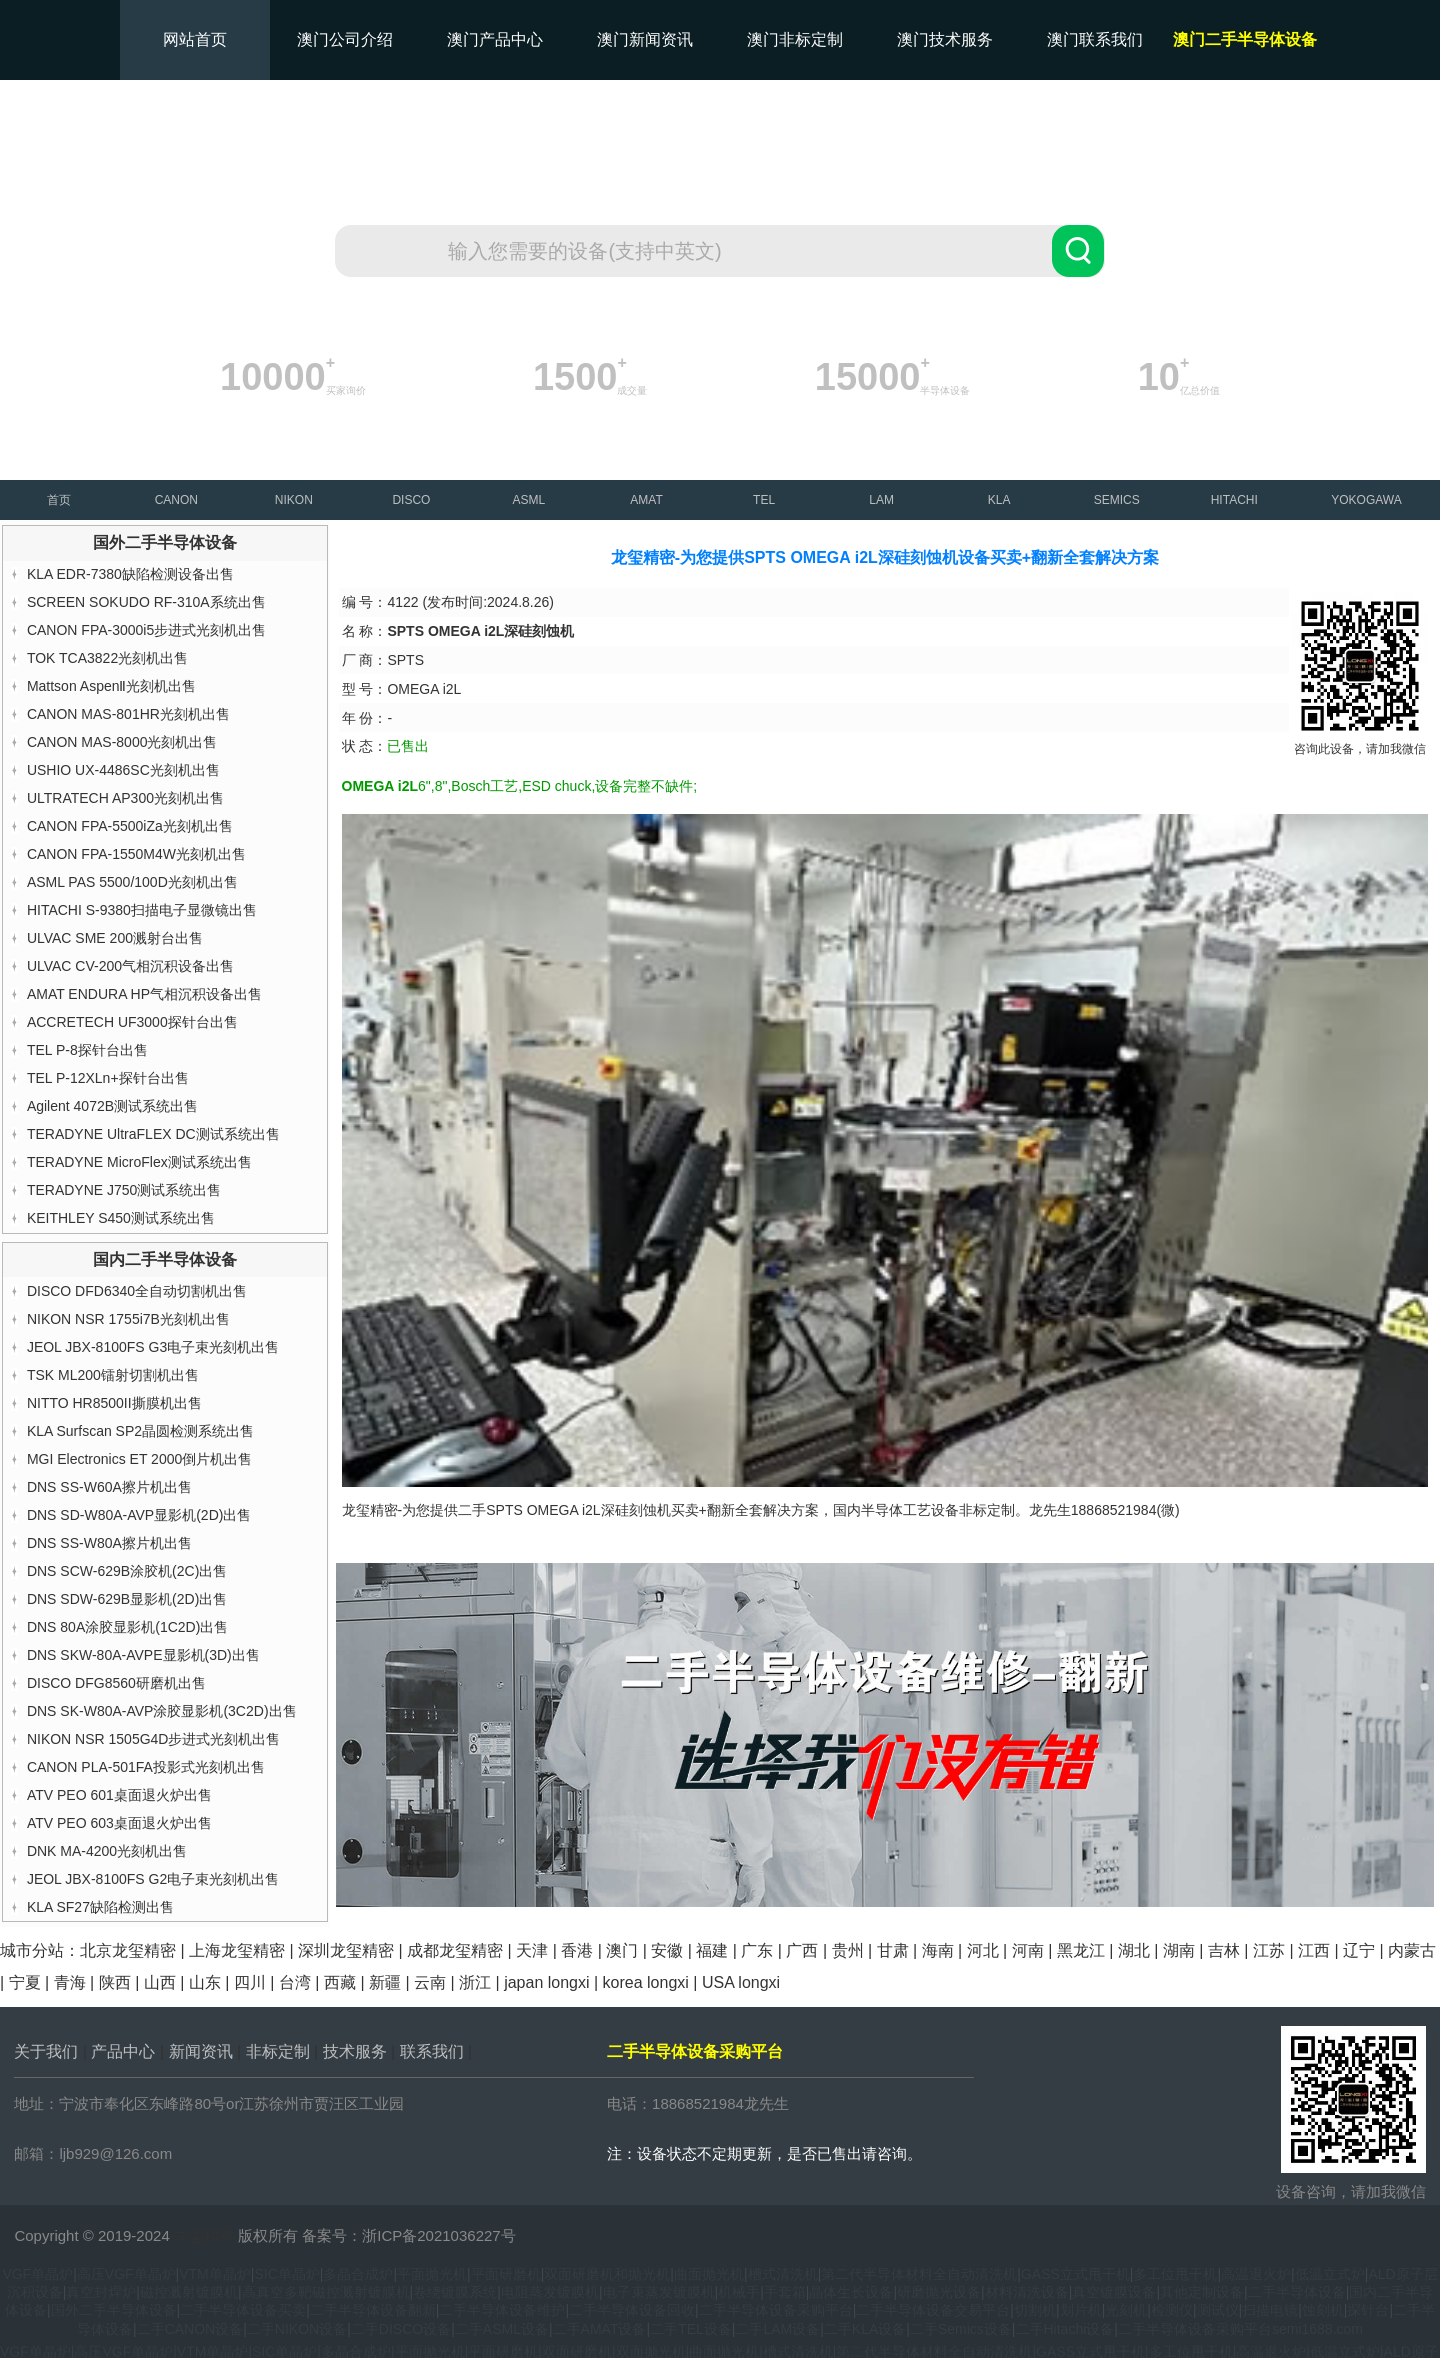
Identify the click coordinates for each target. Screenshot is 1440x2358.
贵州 (848, 1950)
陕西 (115, 1982)
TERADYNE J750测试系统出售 (124, 1190)
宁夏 (25, 1982)
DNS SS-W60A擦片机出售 (109, 1487)
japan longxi (546, 1982)
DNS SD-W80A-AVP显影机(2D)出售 (139, 1515)
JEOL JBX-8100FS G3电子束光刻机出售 (153, 1347)
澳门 (622, 1950)
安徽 (667, 1950)
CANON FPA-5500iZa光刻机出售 (130, 826)
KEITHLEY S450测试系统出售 (121, 1218)
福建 (712, 1950)
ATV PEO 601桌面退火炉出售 (119, 1795)
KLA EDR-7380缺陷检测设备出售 (130, 574)
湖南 (1179, 1950)
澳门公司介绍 (345, 39)
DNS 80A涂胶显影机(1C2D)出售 (127, 1627)
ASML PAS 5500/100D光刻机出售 (132, 882)
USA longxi (741, 1982)
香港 (577, 1950)
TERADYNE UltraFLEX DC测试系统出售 (153, 1134)
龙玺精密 (204, 2235)
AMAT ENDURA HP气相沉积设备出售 (144, 994)
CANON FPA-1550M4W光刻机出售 (136, 854)
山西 (160, 1982)
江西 (1314, 1950)
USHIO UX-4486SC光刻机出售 (123, 770)
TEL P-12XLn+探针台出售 (108, 1078)
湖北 (1134, 1950)
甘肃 (893, 1950)
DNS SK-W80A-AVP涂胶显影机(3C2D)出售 (162, 1711)
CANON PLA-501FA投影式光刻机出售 (146, 1767)
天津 (532, 1950)
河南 (1028, 1950)
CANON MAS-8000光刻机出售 (122, 742)
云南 (430, 1982)
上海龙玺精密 (237, 1950)
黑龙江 (1081, 1950)
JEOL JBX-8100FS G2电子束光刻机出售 (153, 1879)
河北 (983, 1950)
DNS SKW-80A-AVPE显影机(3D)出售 (143, 1655)
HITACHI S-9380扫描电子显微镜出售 (142, 910)
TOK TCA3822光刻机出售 (107, 658)
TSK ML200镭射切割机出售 (113, 1375)
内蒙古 (1412, 1950)
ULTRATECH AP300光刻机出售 (125, 798)
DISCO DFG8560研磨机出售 (116, 1683)
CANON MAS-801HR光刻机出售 (128, 714)
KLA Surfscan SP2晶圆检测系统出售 (140, 1431)
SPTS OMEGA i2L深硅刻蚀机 (578, 1510)
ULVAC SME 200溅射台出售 (115, 938)
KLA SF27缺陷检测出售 (100, 1907)
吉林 (1224, 1950)
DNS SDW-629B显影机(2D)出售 (127, 1599)
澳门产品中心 (495, 39)
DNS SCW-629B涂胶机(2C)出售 (127, 1571)
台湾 (295, 1982)
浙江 (475, 1982)
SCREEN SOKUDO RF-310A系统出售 (146, 602)
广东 (757, 1950)
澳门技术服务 (945, 39)
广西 (802, 1950)
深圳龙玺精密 (346, 1950)
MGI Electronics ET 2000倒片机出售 (139, 1459)
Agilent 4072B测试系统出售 (112, 1106)
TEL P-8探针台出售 (87, 1050)
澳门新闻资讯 (645, 39)
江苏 (1269, 1950)
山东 (205, 1982)
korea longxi (646, 1982)
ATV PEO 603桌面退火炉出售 (119, 1823)
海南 (938, 1950)
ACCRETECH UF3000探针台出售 (132, 1022)
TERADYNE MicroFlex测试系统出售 (139, 1162)
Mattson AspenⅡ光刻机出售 (112, 686)
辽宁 (1359, 1950)
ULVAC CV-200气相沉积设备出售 (130, 966)
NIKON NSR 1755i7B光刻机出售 (128, 1319)
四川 (250, 1982)
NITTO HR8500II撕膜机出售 (114, 1403)
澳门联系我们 (1095, 39)
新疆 (385, 1982)
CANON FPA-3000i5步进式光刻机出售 (146, 630)
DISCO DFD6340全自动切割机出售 (137, 1291)
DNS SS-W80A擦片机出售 (109, 1543)
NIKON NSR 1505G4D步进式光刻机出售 (154, 1739)
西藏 (340, 1982)
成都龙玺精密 (455, 1950)
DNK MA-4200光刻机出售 (107, 1851)
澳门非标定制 (795, 39)
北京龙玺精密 (128, 1950)
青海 (70, 1982)
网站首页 (195, 39)
